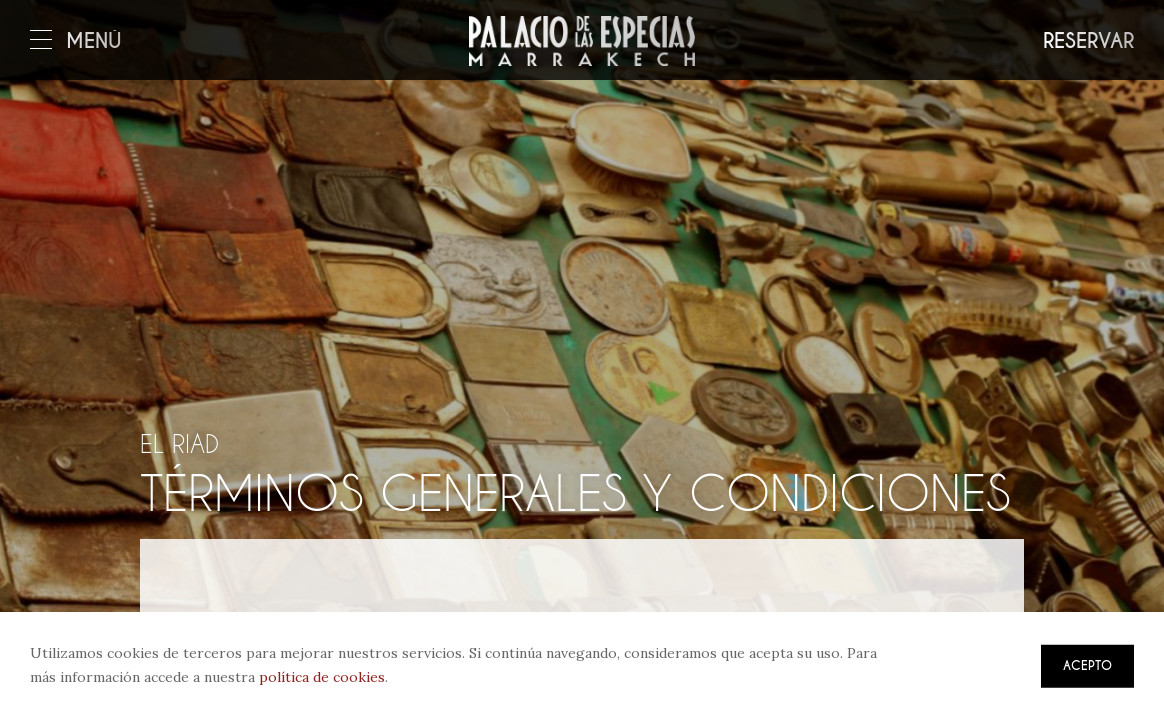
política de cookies (322, 677)
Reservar (1088, 41)
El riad (179, 444)
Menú (76, 41)
